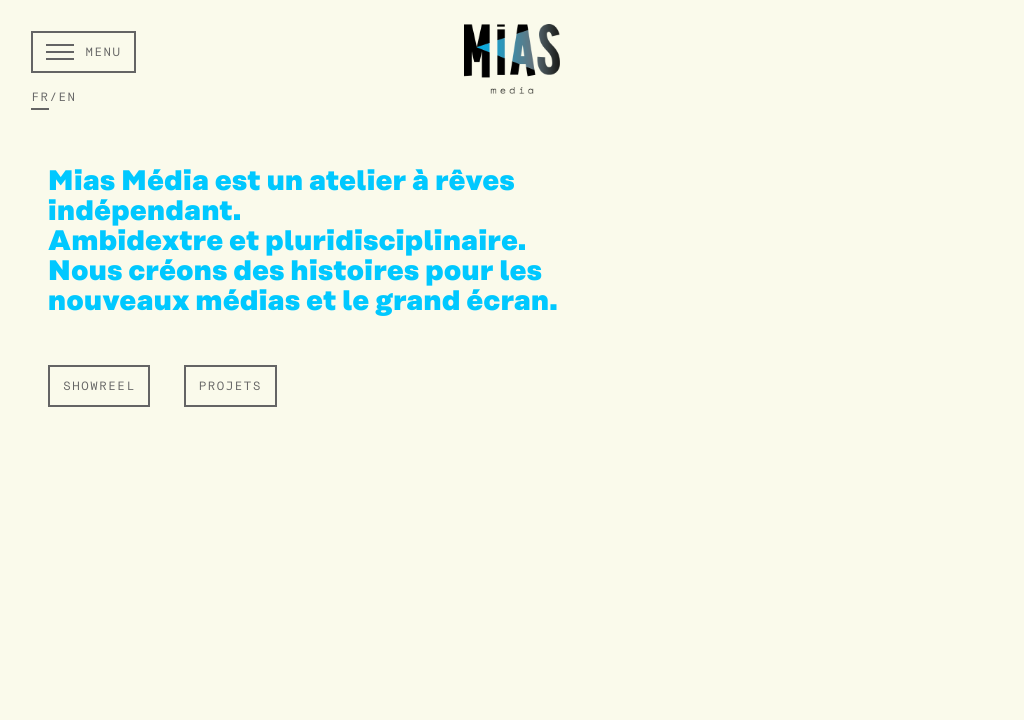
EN (67, 98)
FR (40, 98)
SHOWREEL (99, 387)
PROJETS (230, 387)
